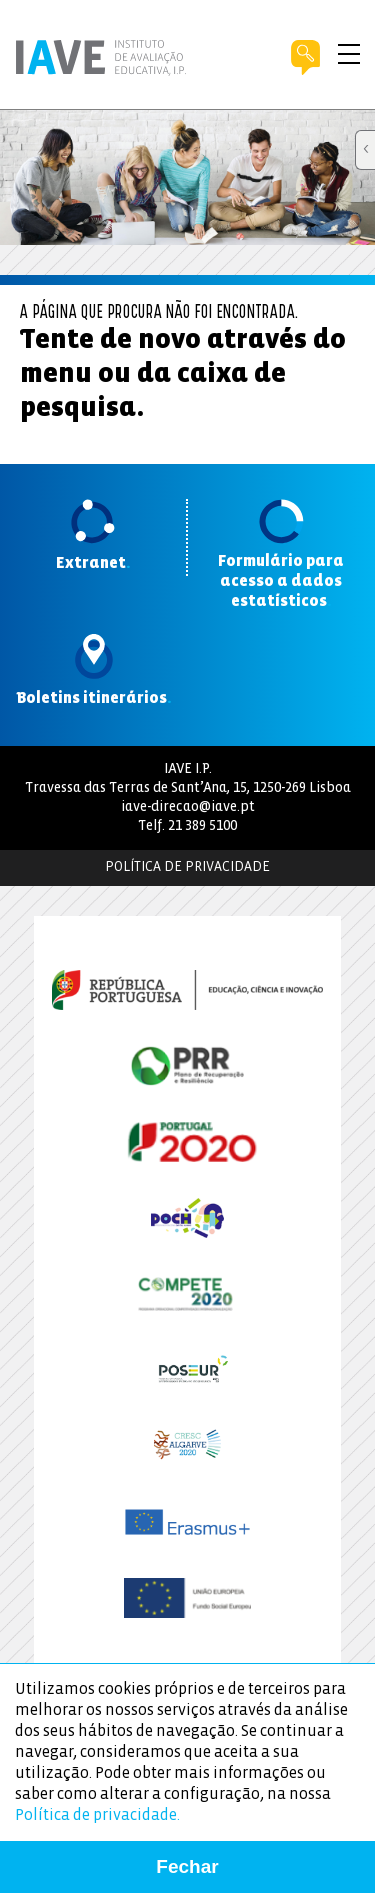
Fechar (187, 1866)
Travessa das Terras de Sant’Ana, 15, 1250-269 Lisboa (188, 788)
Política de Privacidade (187, 867)
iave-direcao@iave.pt (188, 807)
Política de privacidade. (97, 1815)
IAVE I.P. (188, 769)
